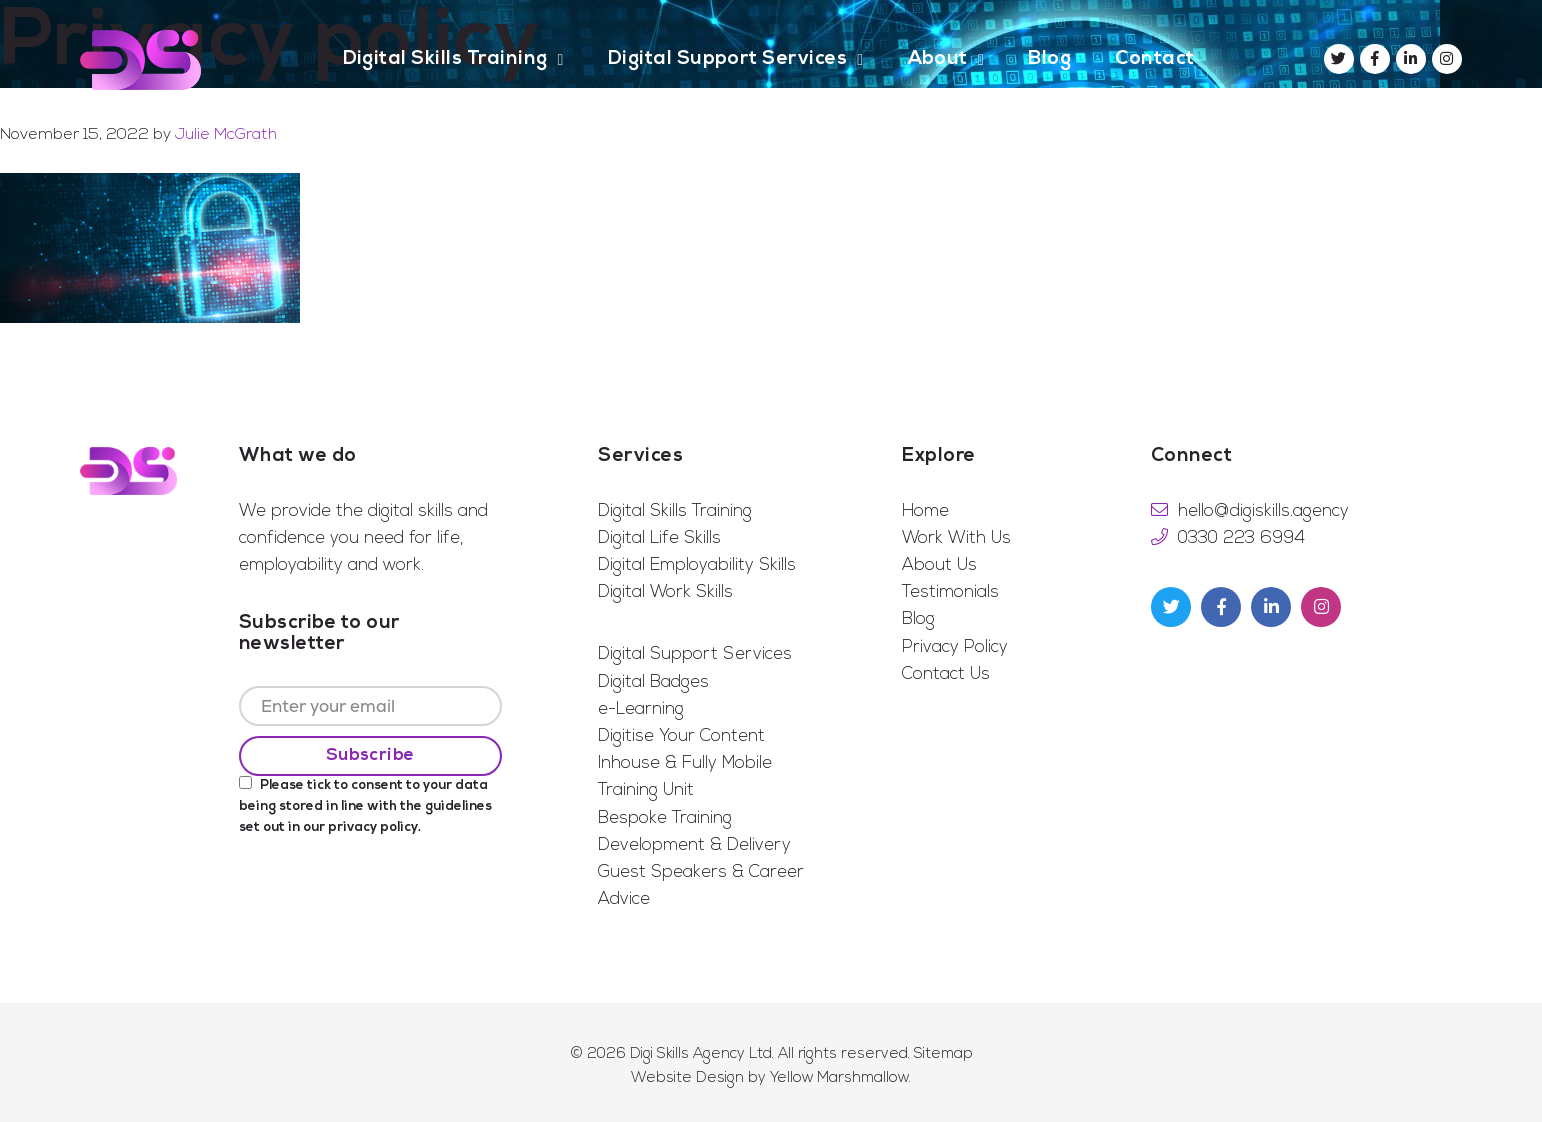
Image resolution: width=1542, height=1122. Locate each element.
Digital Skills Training (675, 511)
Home (925, 511)
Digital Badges (653, 682)
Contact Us (946, 674)
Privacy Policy (955, 647)
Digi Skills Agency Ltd (701, 1054)
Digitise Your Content (681, 736)
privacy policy (373, 827)
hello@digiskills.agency (1263, 511)
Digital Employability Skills (697, 565)
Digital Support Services (695, 654)
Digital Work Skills (665, 592)
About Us (939, 565)
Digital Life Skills (659, 538)
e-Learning (641, 709)
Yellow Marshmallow (839, 1078)
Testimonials (950, 592)
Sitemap (943, 1054)
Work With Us (956, 538)
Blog (918, 619)
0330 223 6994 (1241, 538)
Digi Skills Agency (140, 60)
